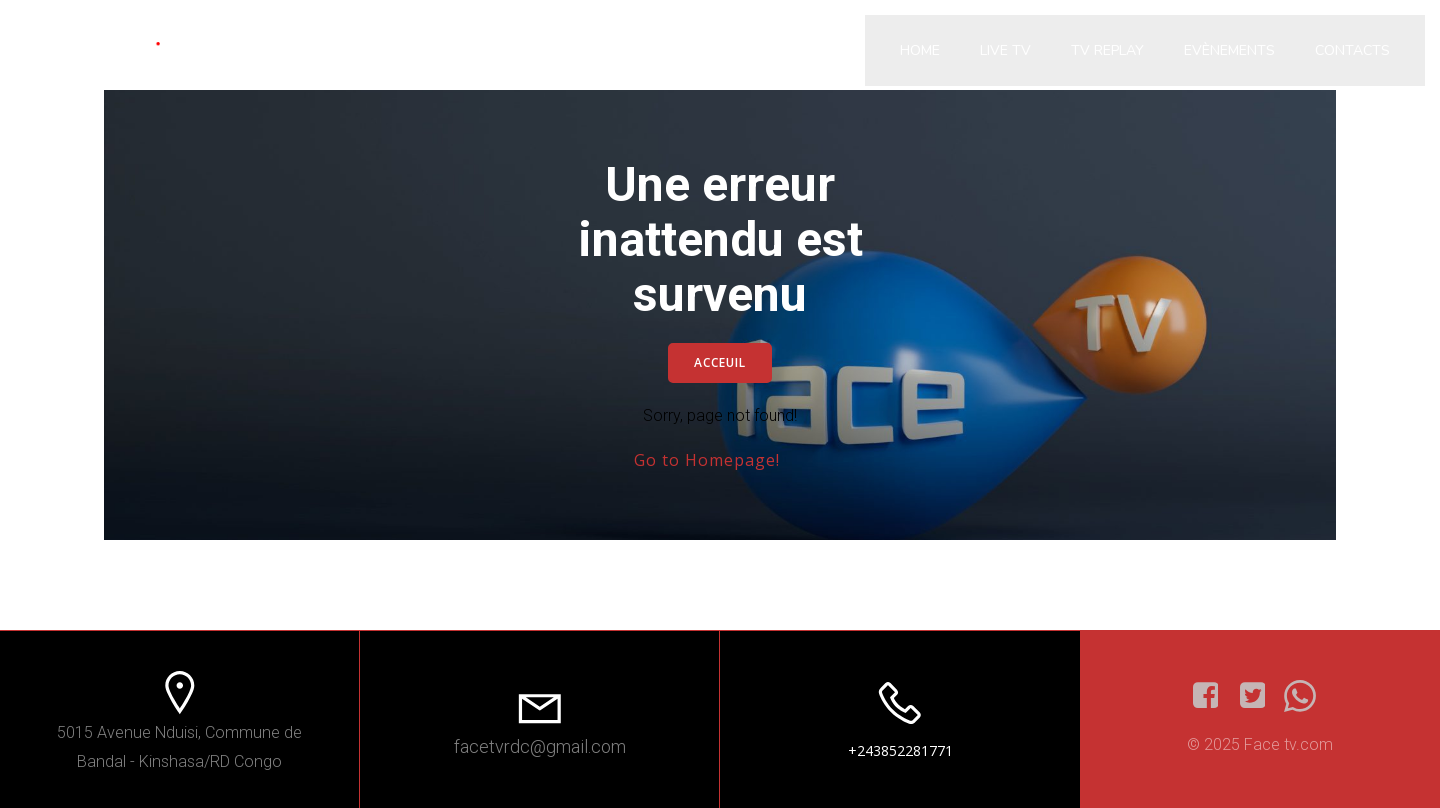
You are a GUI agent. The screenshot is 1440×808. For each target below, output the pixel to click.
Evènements (1229, 50)
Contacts (1352, 50)
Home (920, 50)
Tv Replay (1107, 50)
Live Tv (1005, 50)
